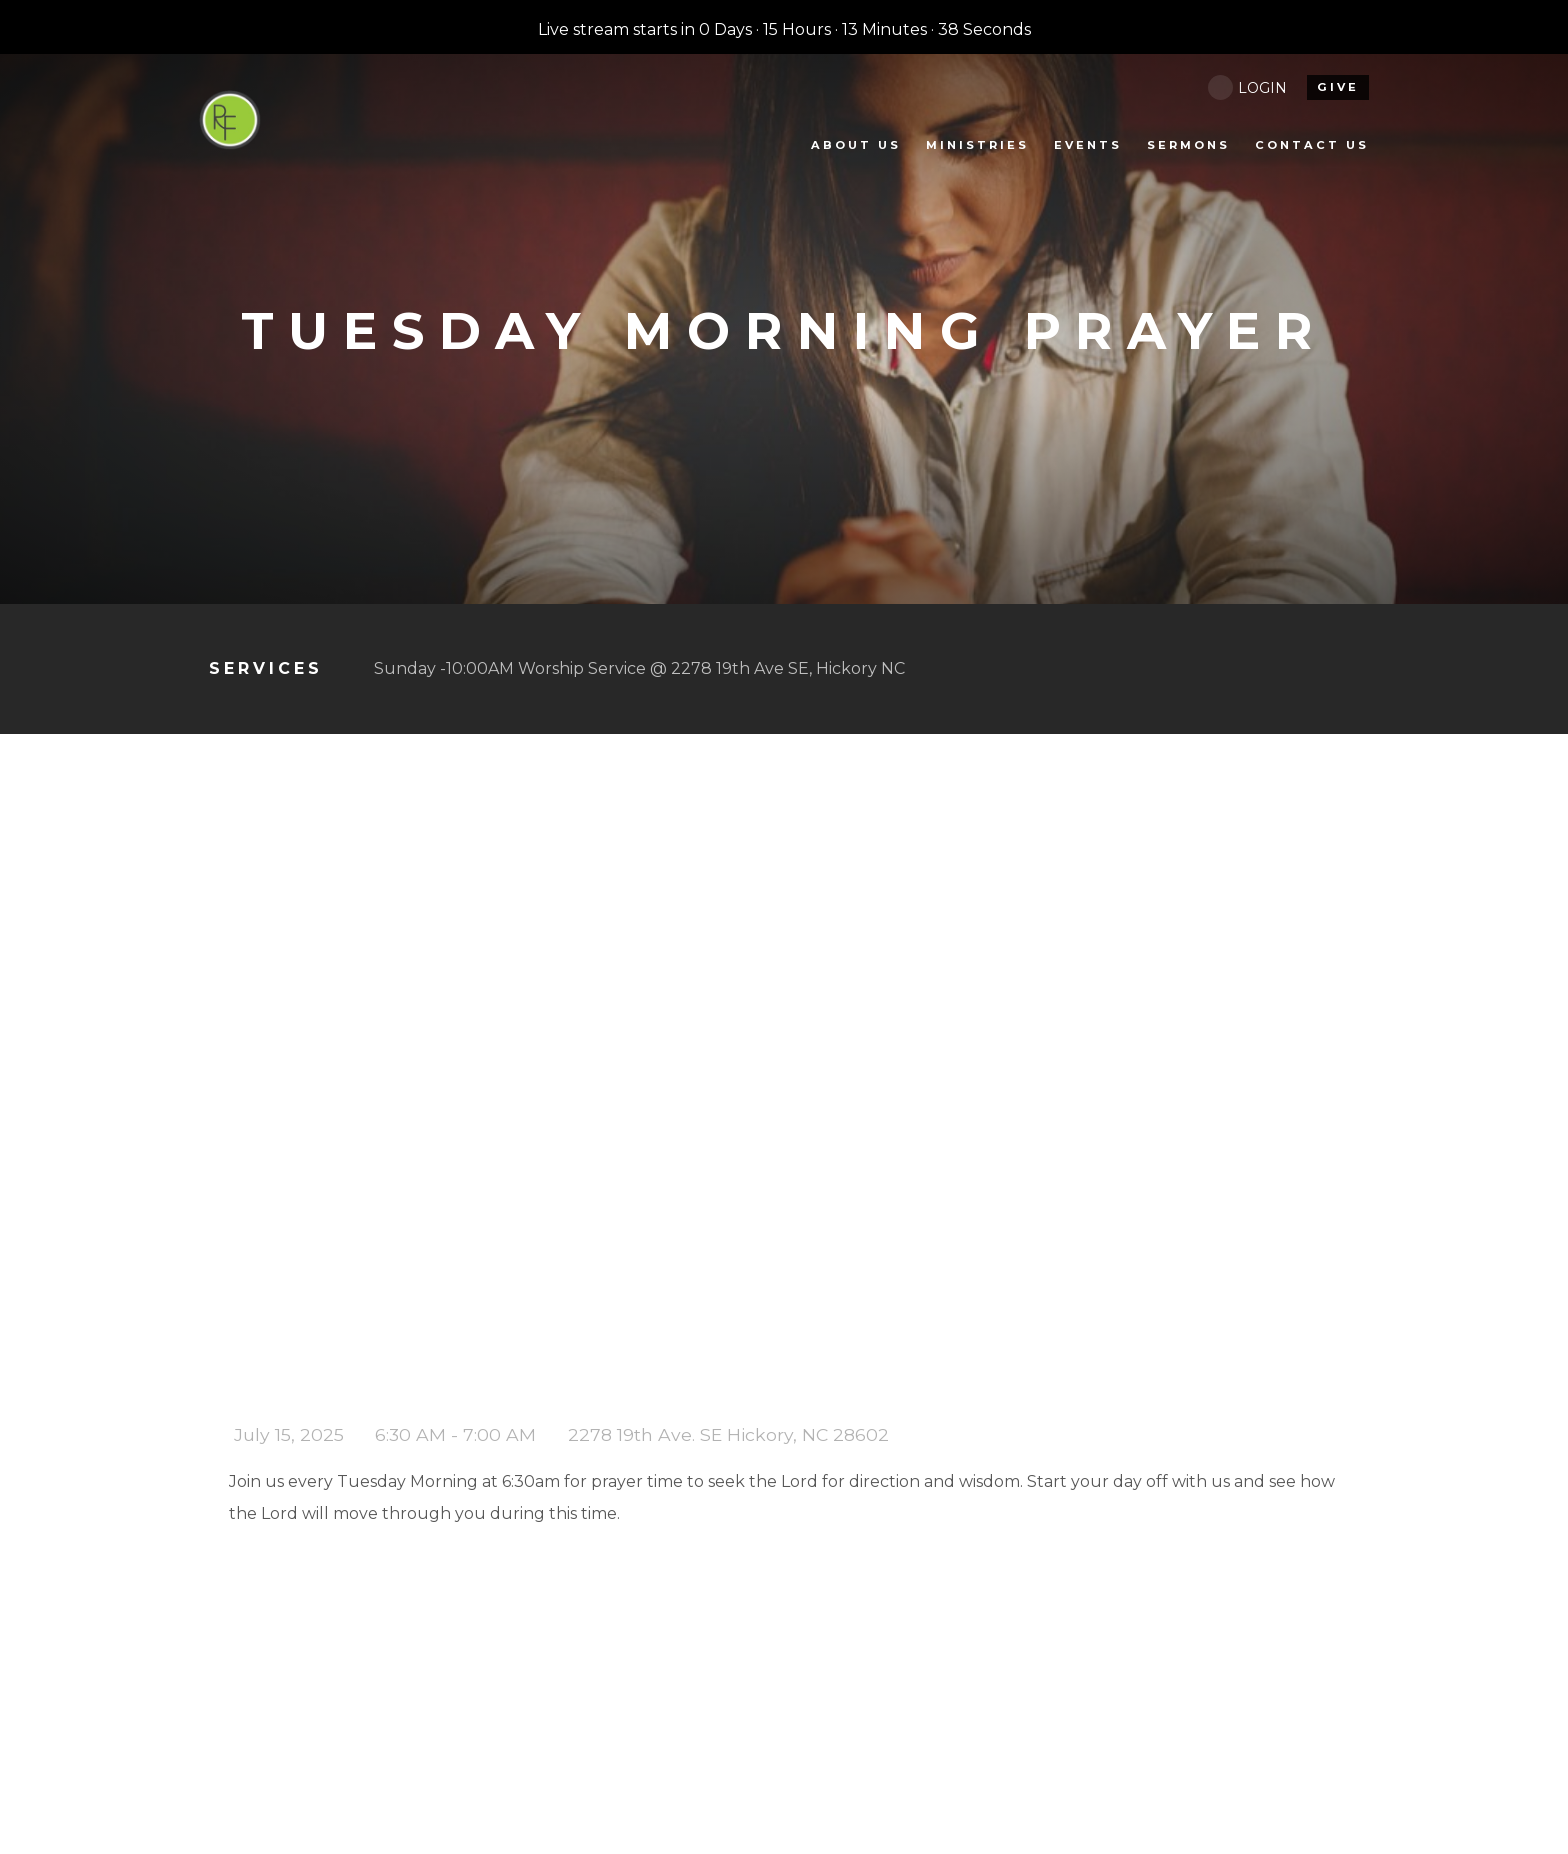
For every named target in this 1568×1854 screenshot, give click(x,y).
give (1338, 87)
